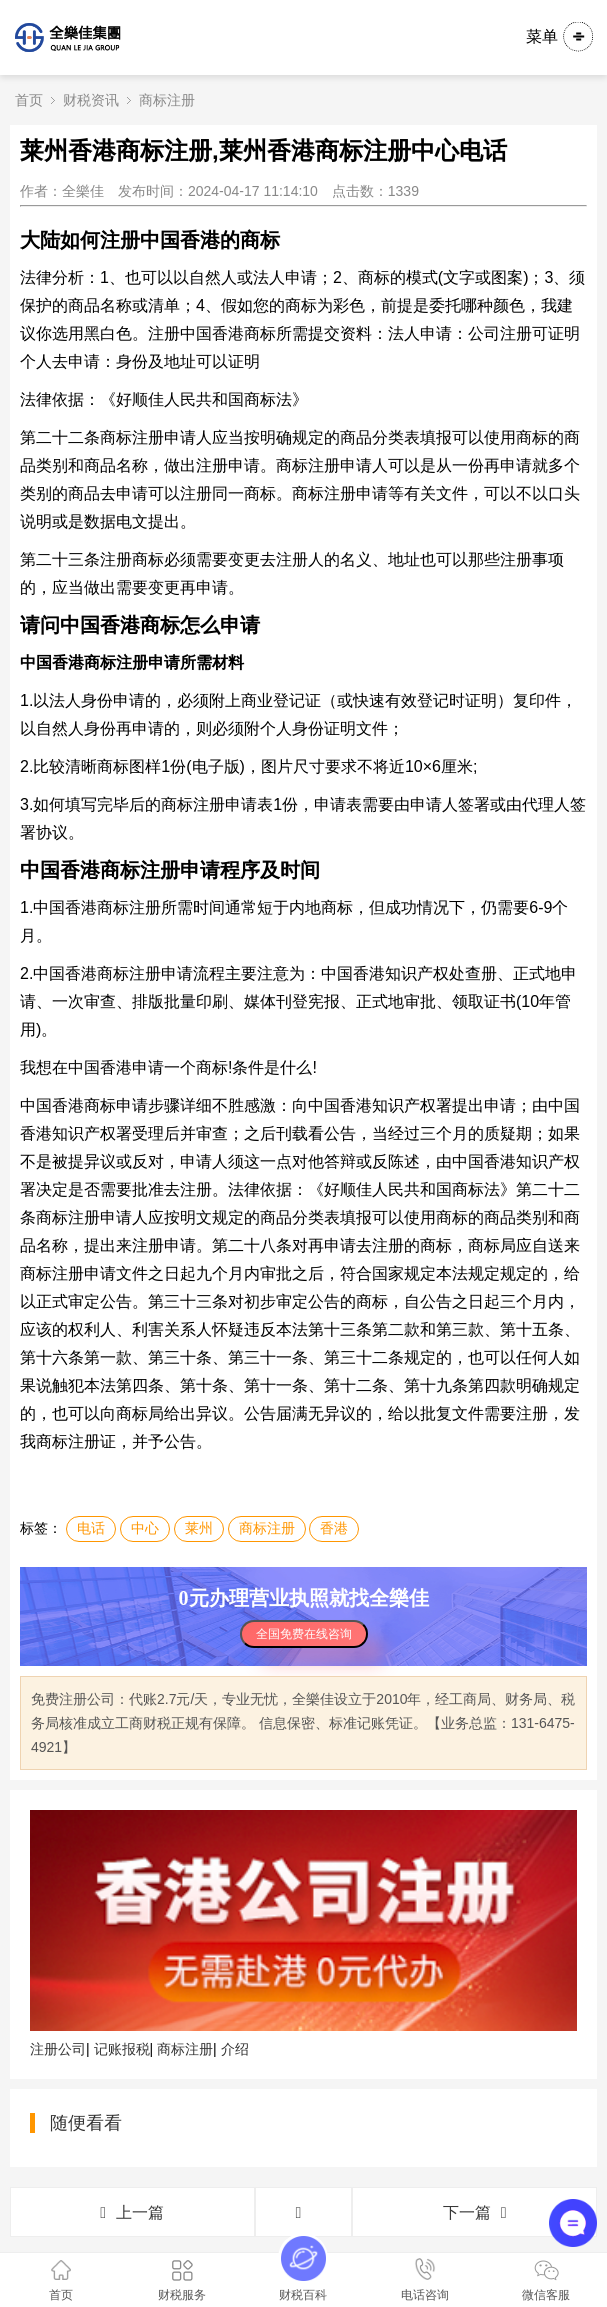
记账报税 (122, 2049)
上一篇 (132, 2212)
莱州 (199, 1528)
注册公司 (58, 2049)
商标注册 (167, 100)
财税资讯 (91, 100)
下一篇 (475, 2212)
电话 (91, 1528)
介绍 (235, 2049)
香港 (334, 1528)
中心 (145, 1528)
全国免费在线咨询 (304, 1634)
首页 (29, 100)
